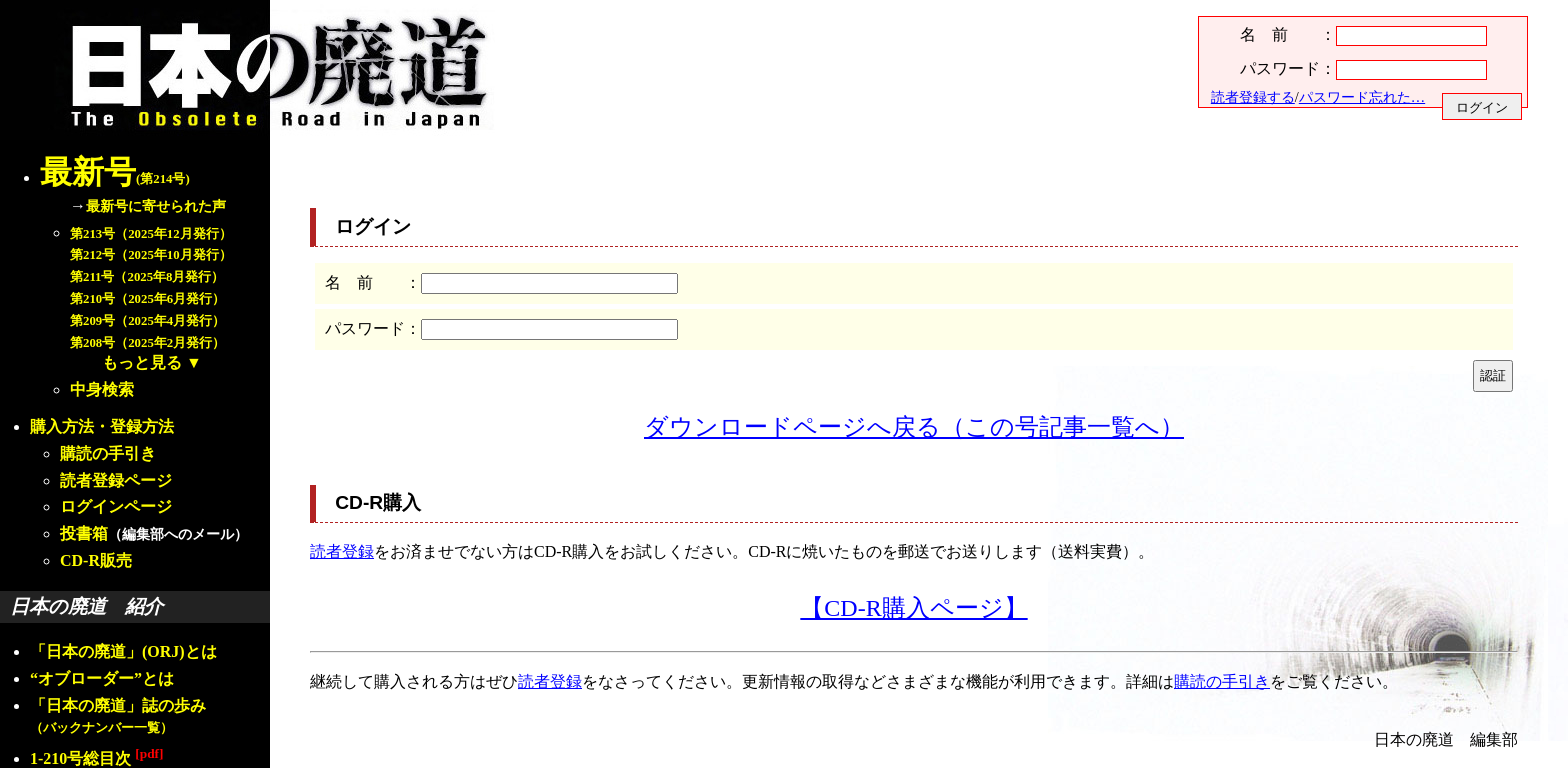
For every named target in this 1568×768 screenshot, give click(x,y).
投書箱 (84, 533)
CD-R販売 (96, 560)
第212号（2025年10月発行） (151, 255)
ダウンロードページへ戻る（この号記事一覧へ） (914, 427)
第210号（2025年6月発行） (147, 299)
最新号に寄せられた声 (156, 206)
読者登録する (1253, 97)
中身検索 (102, 389)
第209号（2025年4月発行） (147, 321)
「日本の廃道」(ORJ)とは (123, 651)
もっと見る (142, 362)
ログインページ (116, 506)
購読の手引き (108, 453)
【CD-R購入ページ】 (913, 608)
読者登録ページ (116, 480)
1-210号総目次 (96, 758)
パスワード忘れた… (1362, 97)
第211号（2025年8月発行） (147, 277)
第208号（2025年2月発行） (147, 343)
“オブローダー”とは (102, 678)
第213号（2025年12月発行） (151, 234)
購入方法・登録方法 (102, 426)
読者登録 (342, 551)
